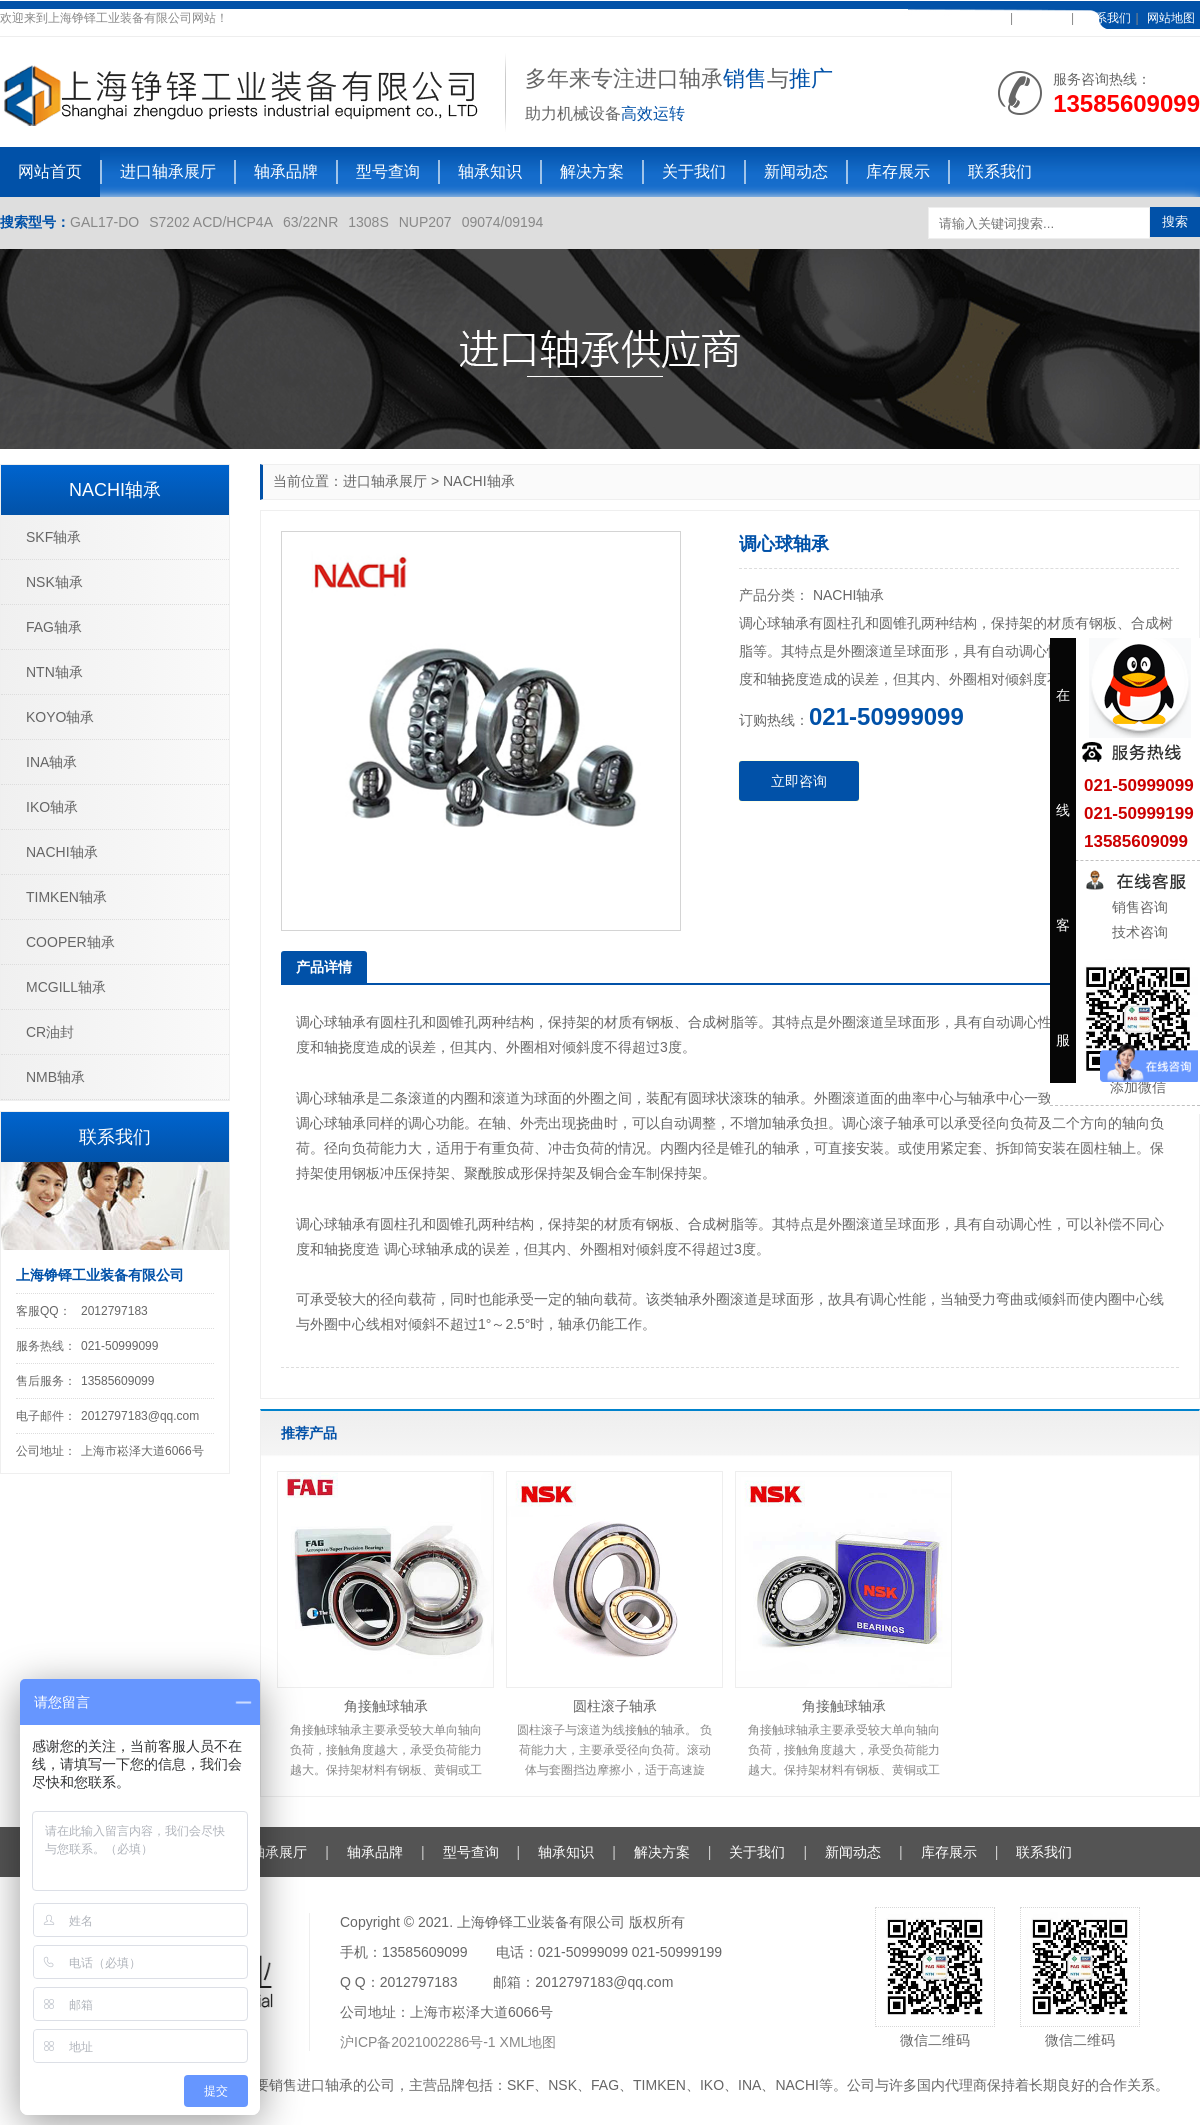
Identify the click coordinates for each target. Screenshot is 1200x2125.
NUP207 (425, 222)
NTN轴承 (54, 672)
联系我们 (1107, 18)
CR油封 (50, 1032)
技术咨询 (1138, 932)
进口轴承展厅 (168, 171)
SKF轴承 (53, 537)
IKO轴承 (52, 807)
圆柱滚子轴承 (615, 1706)
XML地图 (528, 2042)
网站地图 (1171, 18)
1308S (368, 222)
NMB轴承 (55, 1077)
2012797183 (114, 1311)
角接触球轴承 (386, 1706)
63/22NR (310, 222)
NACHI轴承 (479, 481)
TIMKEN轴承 (66, 897)
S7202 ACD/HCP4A (211, 222)
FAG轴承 (54, 627)
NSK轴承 (54, 582)
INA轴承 (51, 762)
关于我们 (694, 171)
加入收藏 (981, 18)
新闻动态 (796, 171)
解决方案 (592, 171)
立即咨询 (799, 781)
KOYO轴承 (60, 717)
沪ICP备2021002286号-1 (420, 2042)
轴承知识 (490, 171)
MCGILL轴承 (66, 987)
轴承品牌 (286, 171)
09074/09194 (503, 222)
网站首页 (50, 171)
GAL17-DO (104, 222)
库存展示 (898, 171)
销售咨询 (1138, 907)
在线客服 (1042, 18)
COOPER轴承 (70, 942)
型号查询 (388, 171)
